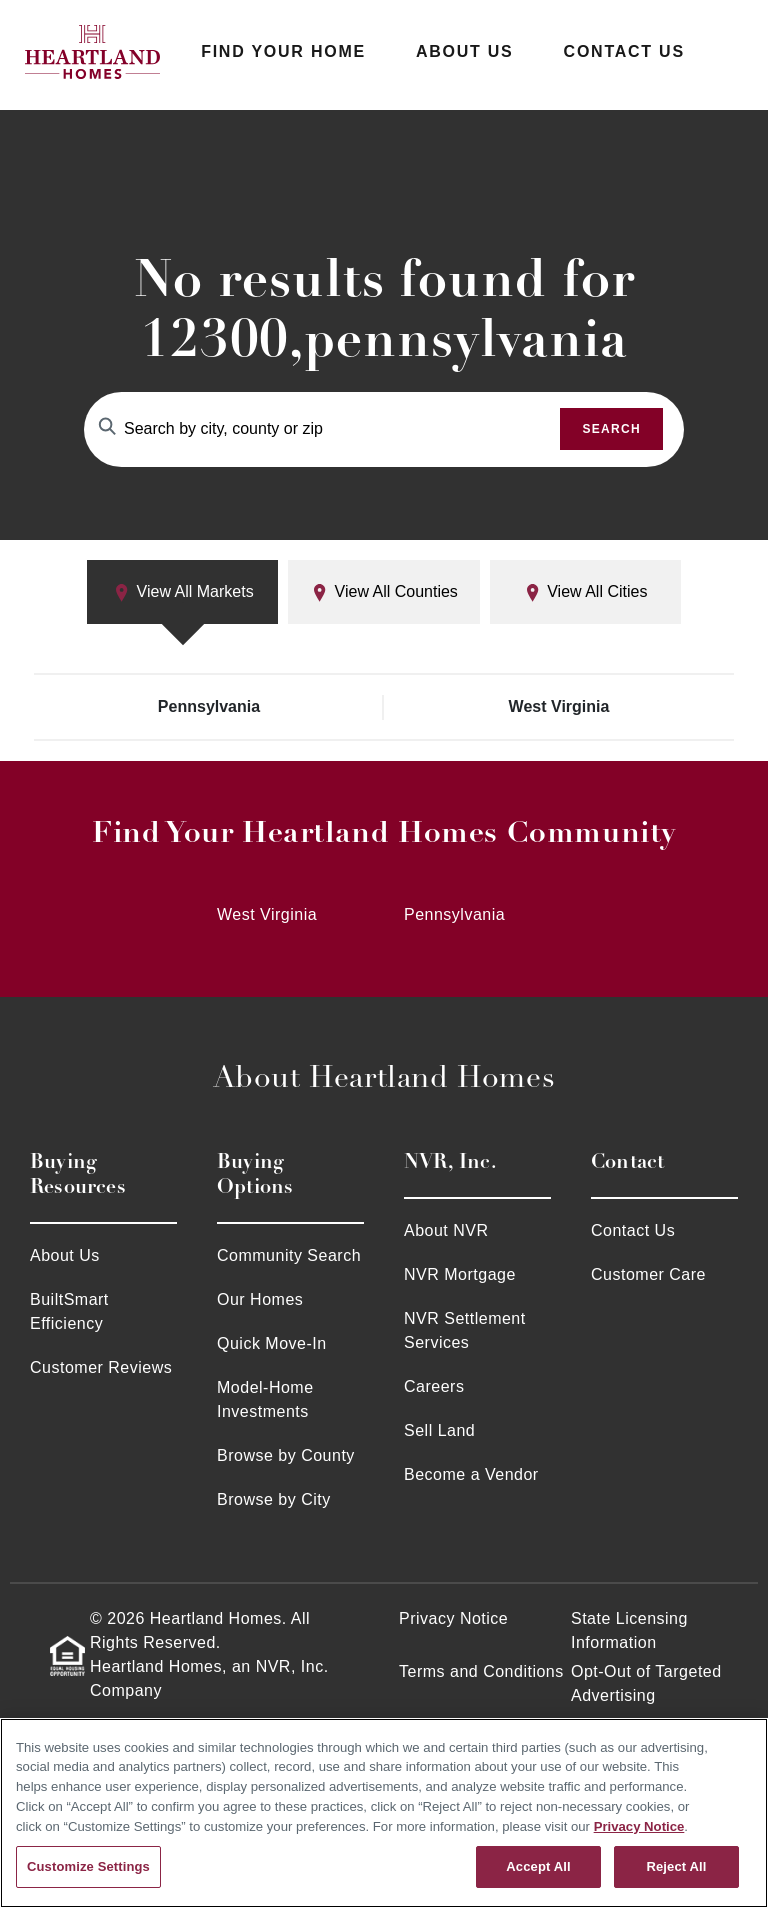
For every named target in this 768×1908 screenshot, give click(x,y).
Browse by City (274, 1499)
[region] (384, 1813)
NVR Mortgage (460, 1274)
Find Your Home (283, 51)
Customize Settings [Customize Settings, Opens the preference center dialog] (88, 1866)
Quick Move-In (272, 1343)
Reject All (676, 1866)
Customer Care (648, 1274)
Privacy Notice (453, 1618)
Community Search (289, 1255)
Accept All (538, 1866)
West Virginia (559, 706)
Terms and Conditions (481, 1671)
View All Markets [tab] (183, 592)
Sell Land (439, 1430)
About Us (465, 51)
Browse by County (286, 1455)
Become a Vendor (471, 1474)
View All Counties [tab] (384, 592)
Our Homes (260, 1299)
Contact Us (624, 51)
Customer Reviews (101, 1367)
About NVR (446, 1230)
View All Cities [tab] (585, 592)
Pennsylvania (209, 706)
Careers (434, 1386)
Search (611, 429)
